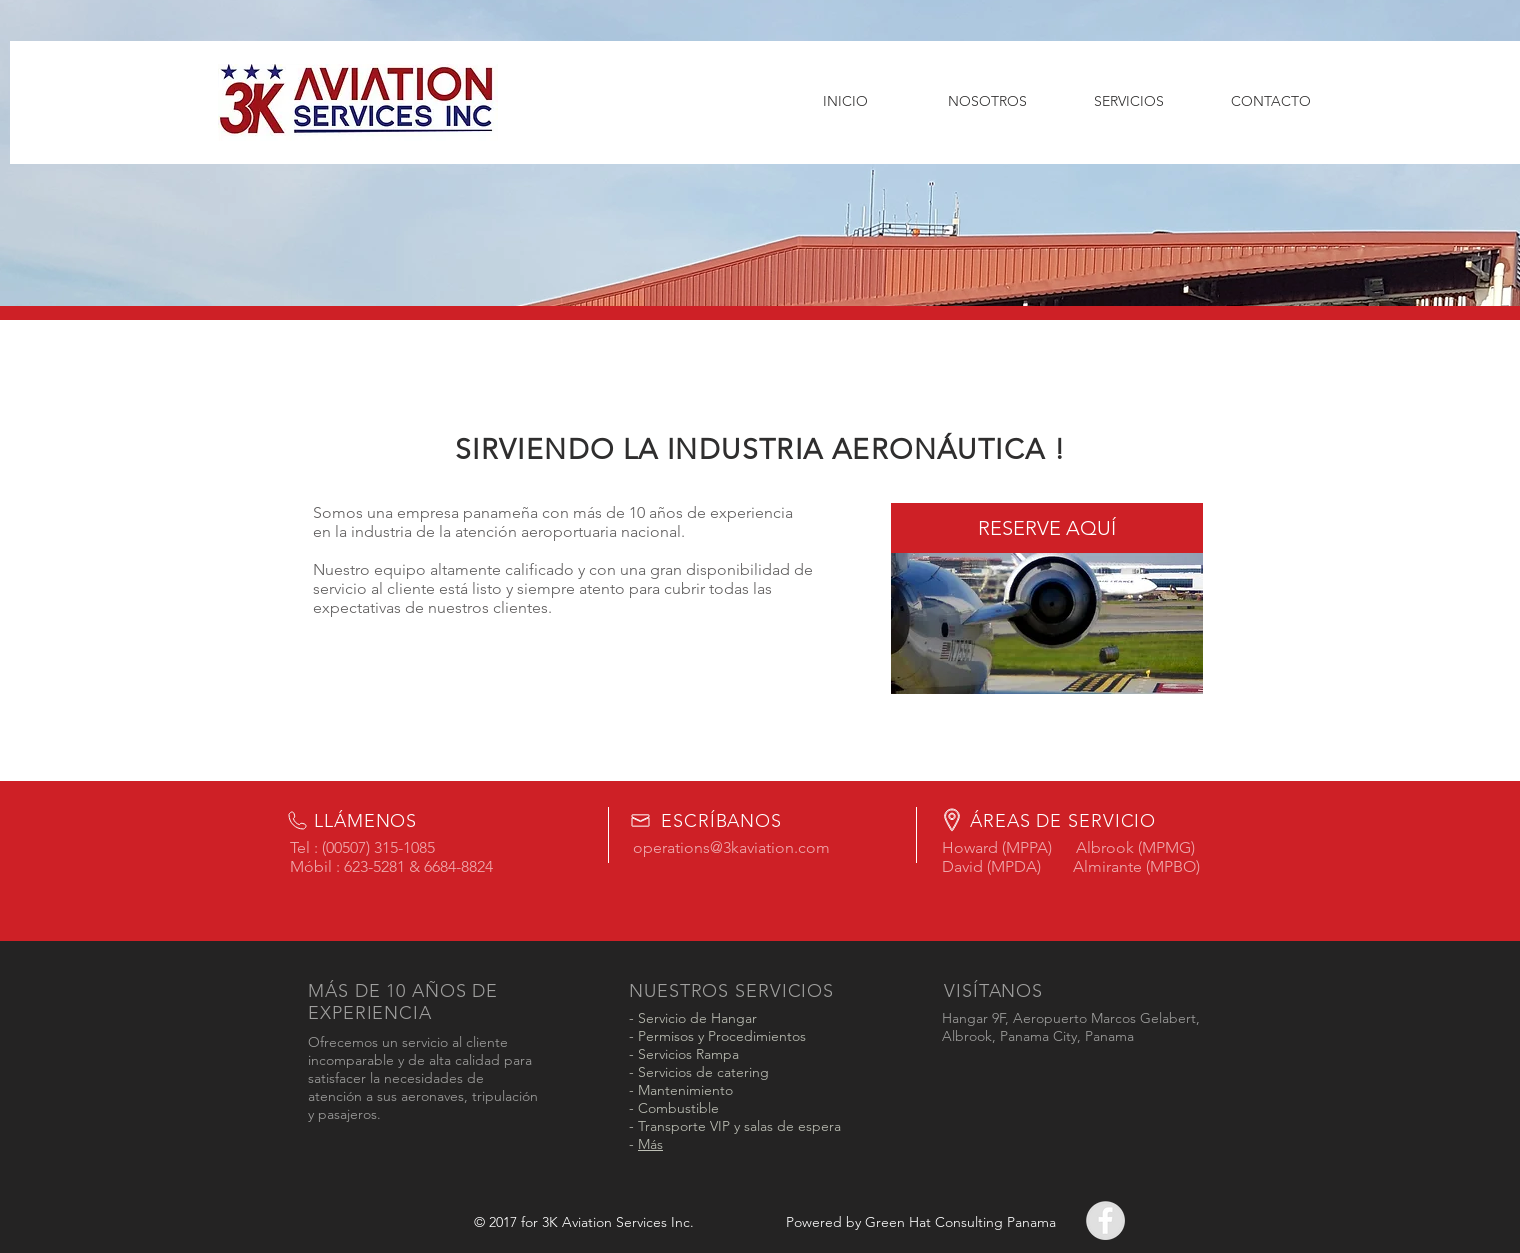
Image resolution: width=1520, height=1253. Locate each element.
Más (650, 1144)
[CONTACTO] (1271, 102)
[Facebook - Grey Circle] (1105, 1220)
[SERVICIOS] (1129, 102)
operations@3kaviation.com (731, 847)
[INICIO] (845, 102)
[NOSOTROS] (987, 102)
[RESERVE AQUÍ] (1047, 528)
